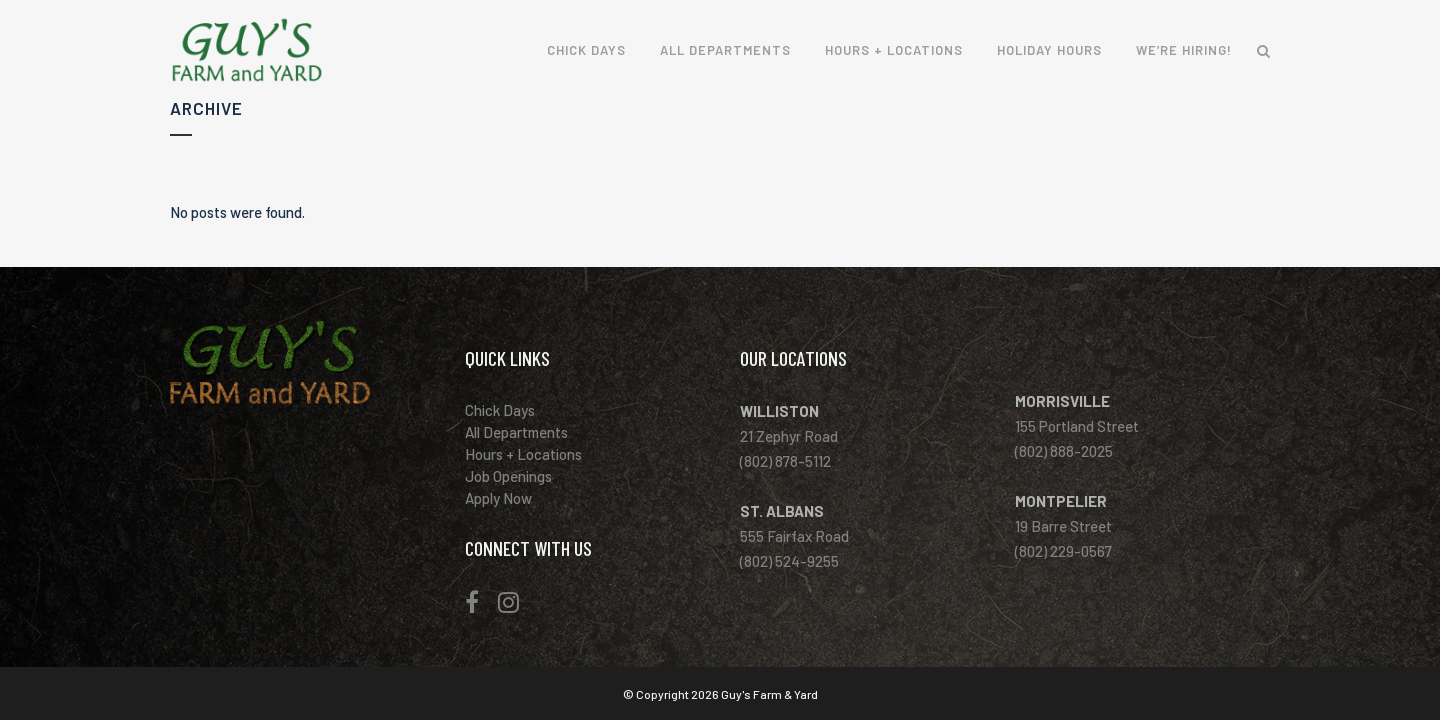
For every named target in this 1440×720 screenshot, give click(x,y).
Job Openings (519, 476)
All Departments (527, 432)
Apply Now (509, 498)
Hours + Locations (534, 454)
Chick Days (510, 410)
